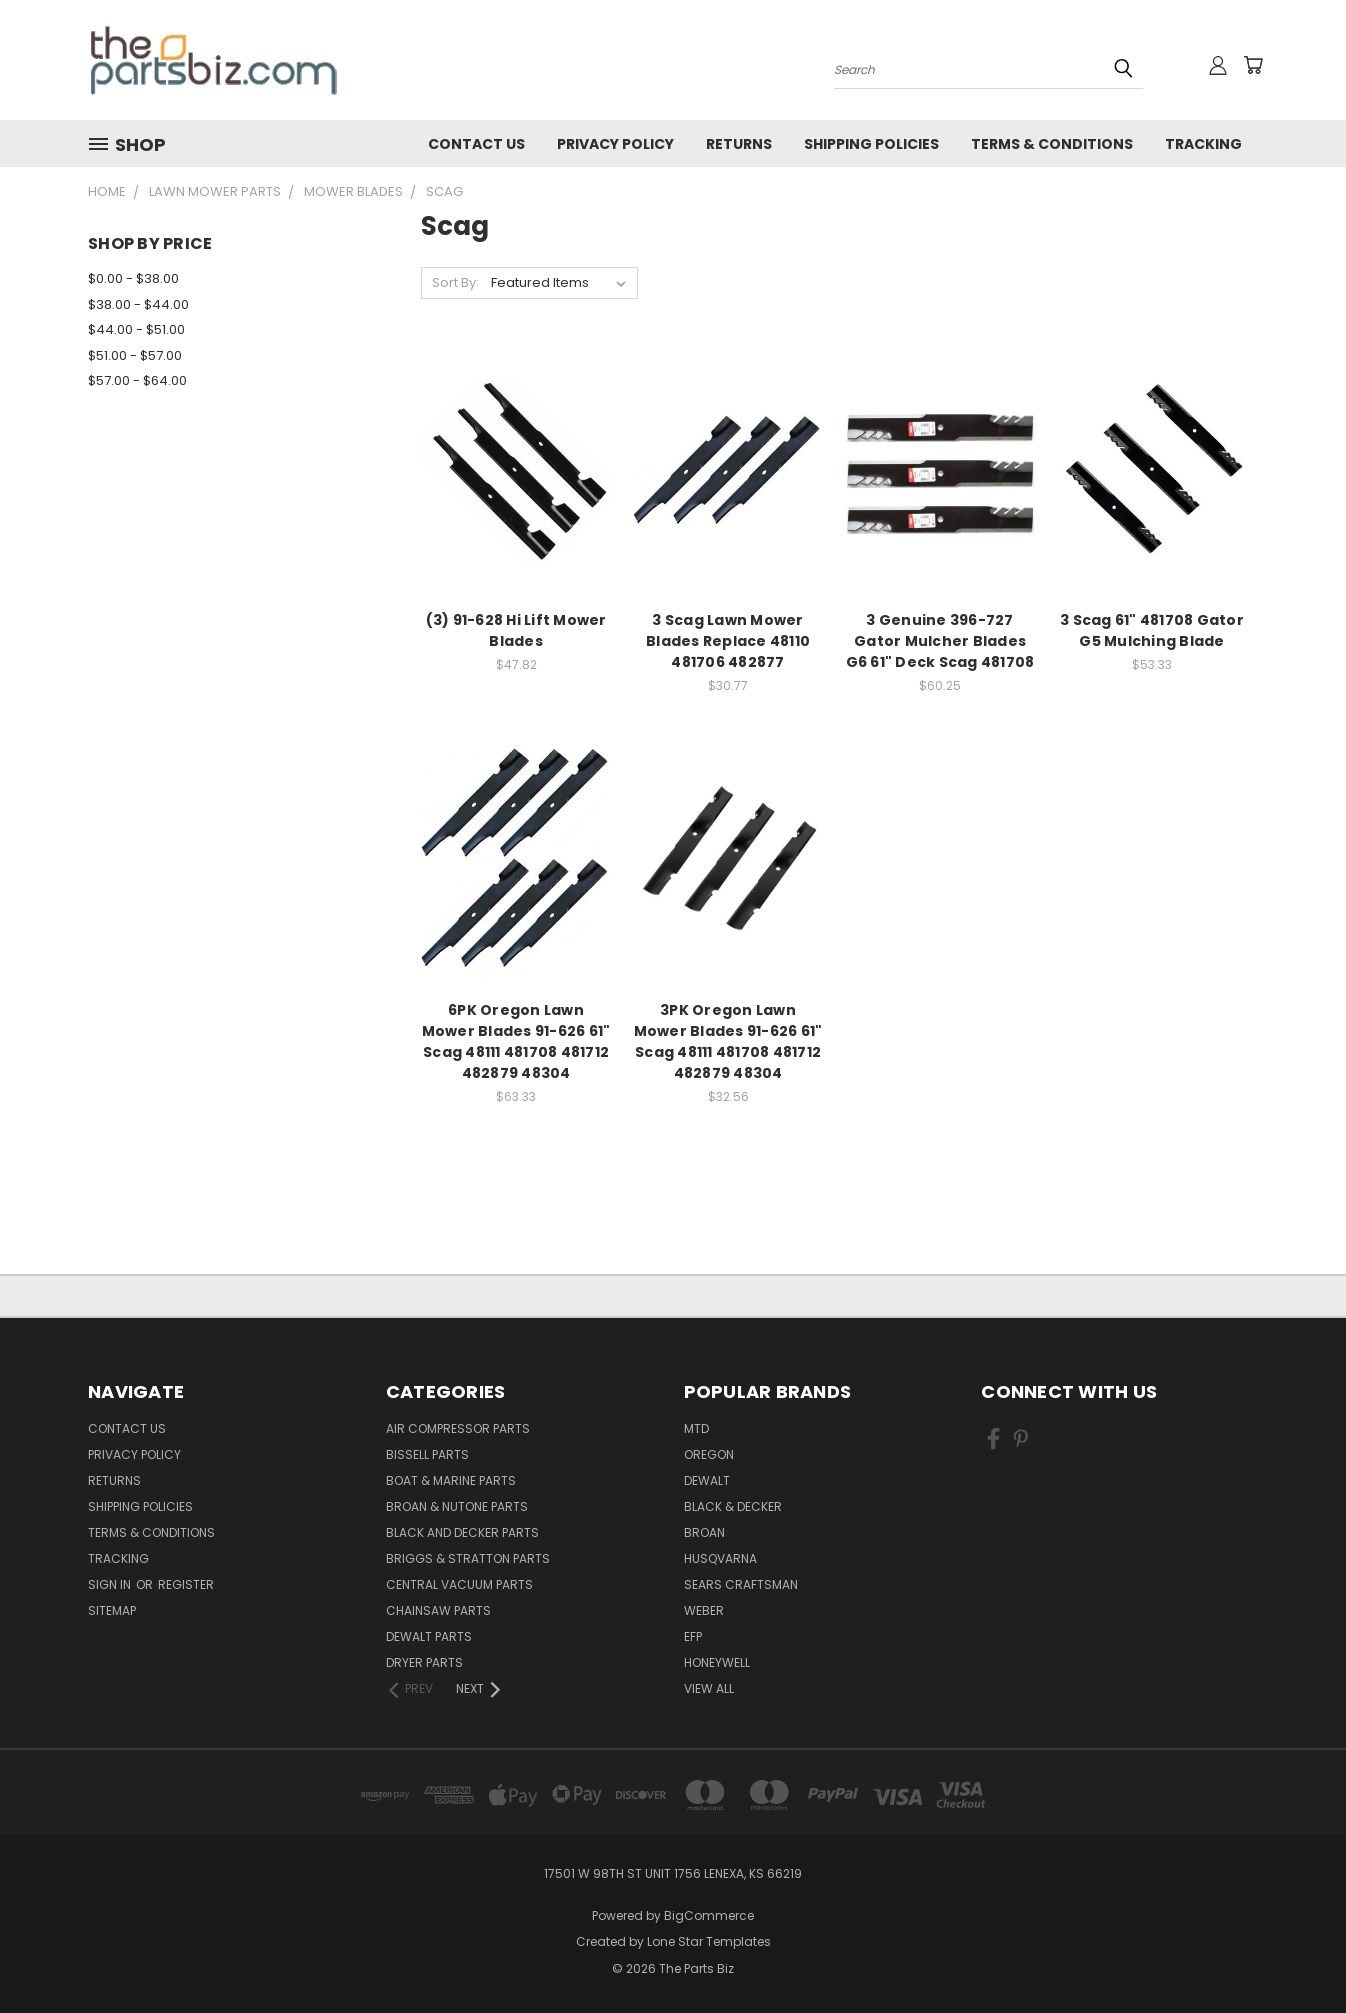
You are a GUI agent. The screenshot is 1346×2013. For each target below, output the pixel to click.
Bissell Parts (427, 1454)
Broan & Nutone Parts (457, 1506)
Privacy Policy (615, 144)
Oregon (709, 1454)
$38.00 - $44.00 (138, 304)
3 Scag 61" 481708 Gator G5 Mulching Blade (1152, 630)
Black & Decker (733, 1506)
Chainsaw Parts (438, 1610)
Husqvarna (720, 1558)
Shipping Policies (871, 144)
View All (709, 1688)
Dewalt (707, 1480)
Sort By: (455, 282)
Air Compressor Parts (458, 1428)
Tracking (1203, 144)
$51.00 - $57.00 (135, 355)
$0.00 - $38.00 (133, 278)
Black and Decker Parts (462, 1532)
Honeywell (717, 1662)
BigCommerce (709, 1915)
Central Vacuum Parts (459, 1584)
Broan (704, 1532)
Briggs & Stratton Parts (468, 1558)
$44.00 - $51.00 (136, 329)
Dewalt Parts (429, 1636)
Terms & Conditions (1052, 144)
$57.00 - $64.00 (137, 380)
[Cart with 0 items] (1253, 65)
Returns (739, 144)
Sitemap (112, 1610)
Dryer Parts (424, 1662)
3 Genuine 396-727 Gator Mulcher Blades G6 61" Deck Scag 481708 (940, 641)
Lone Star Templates (709, 1941)
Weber (704, 1610)
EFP (693, 1636)
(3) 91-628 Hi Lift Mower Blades (516, 630)
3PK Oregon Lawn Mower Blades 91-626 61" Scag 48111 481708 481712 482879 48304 (728, 1041)
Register (186, 1584)
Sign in (111, 1584)
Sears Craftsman (741, 1584)
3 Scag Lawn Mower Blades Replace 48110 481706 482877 (728, 641)
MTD (696, 1428)
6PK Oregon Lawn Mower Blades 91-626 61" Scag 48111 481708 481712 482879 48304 (516, 1041)
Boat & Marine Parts (451, 1480)
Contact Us (476, 144)
